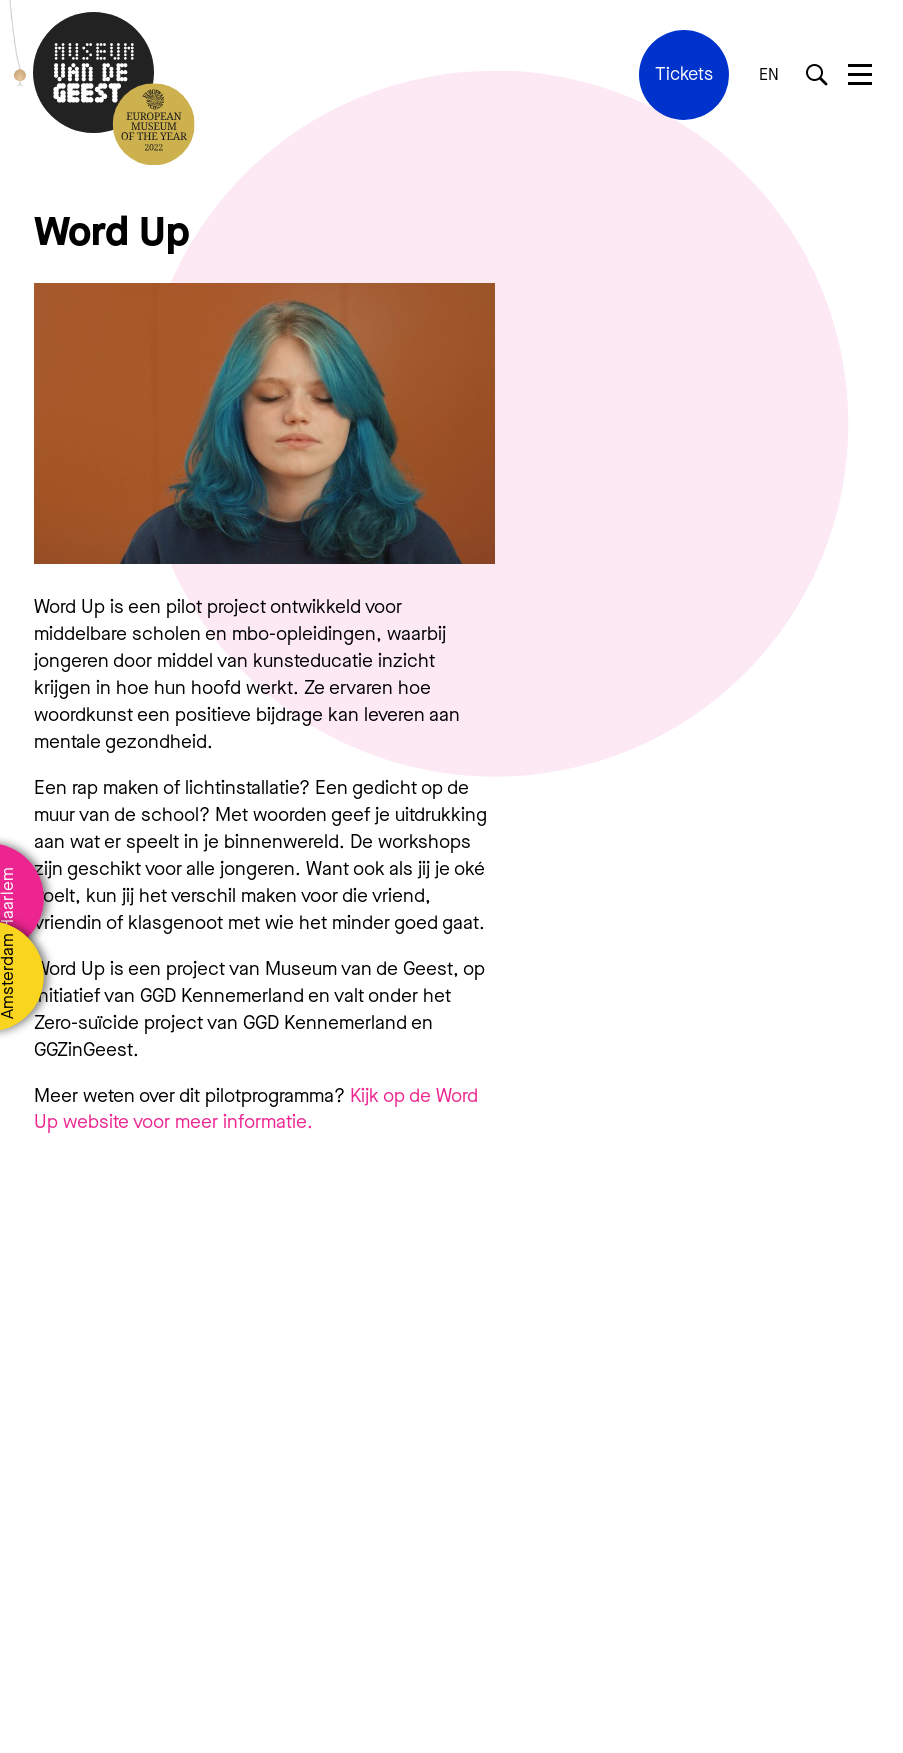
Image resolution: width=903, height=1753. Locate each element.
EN (769, 75)
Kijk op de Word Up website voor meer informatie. (256, 1109)
